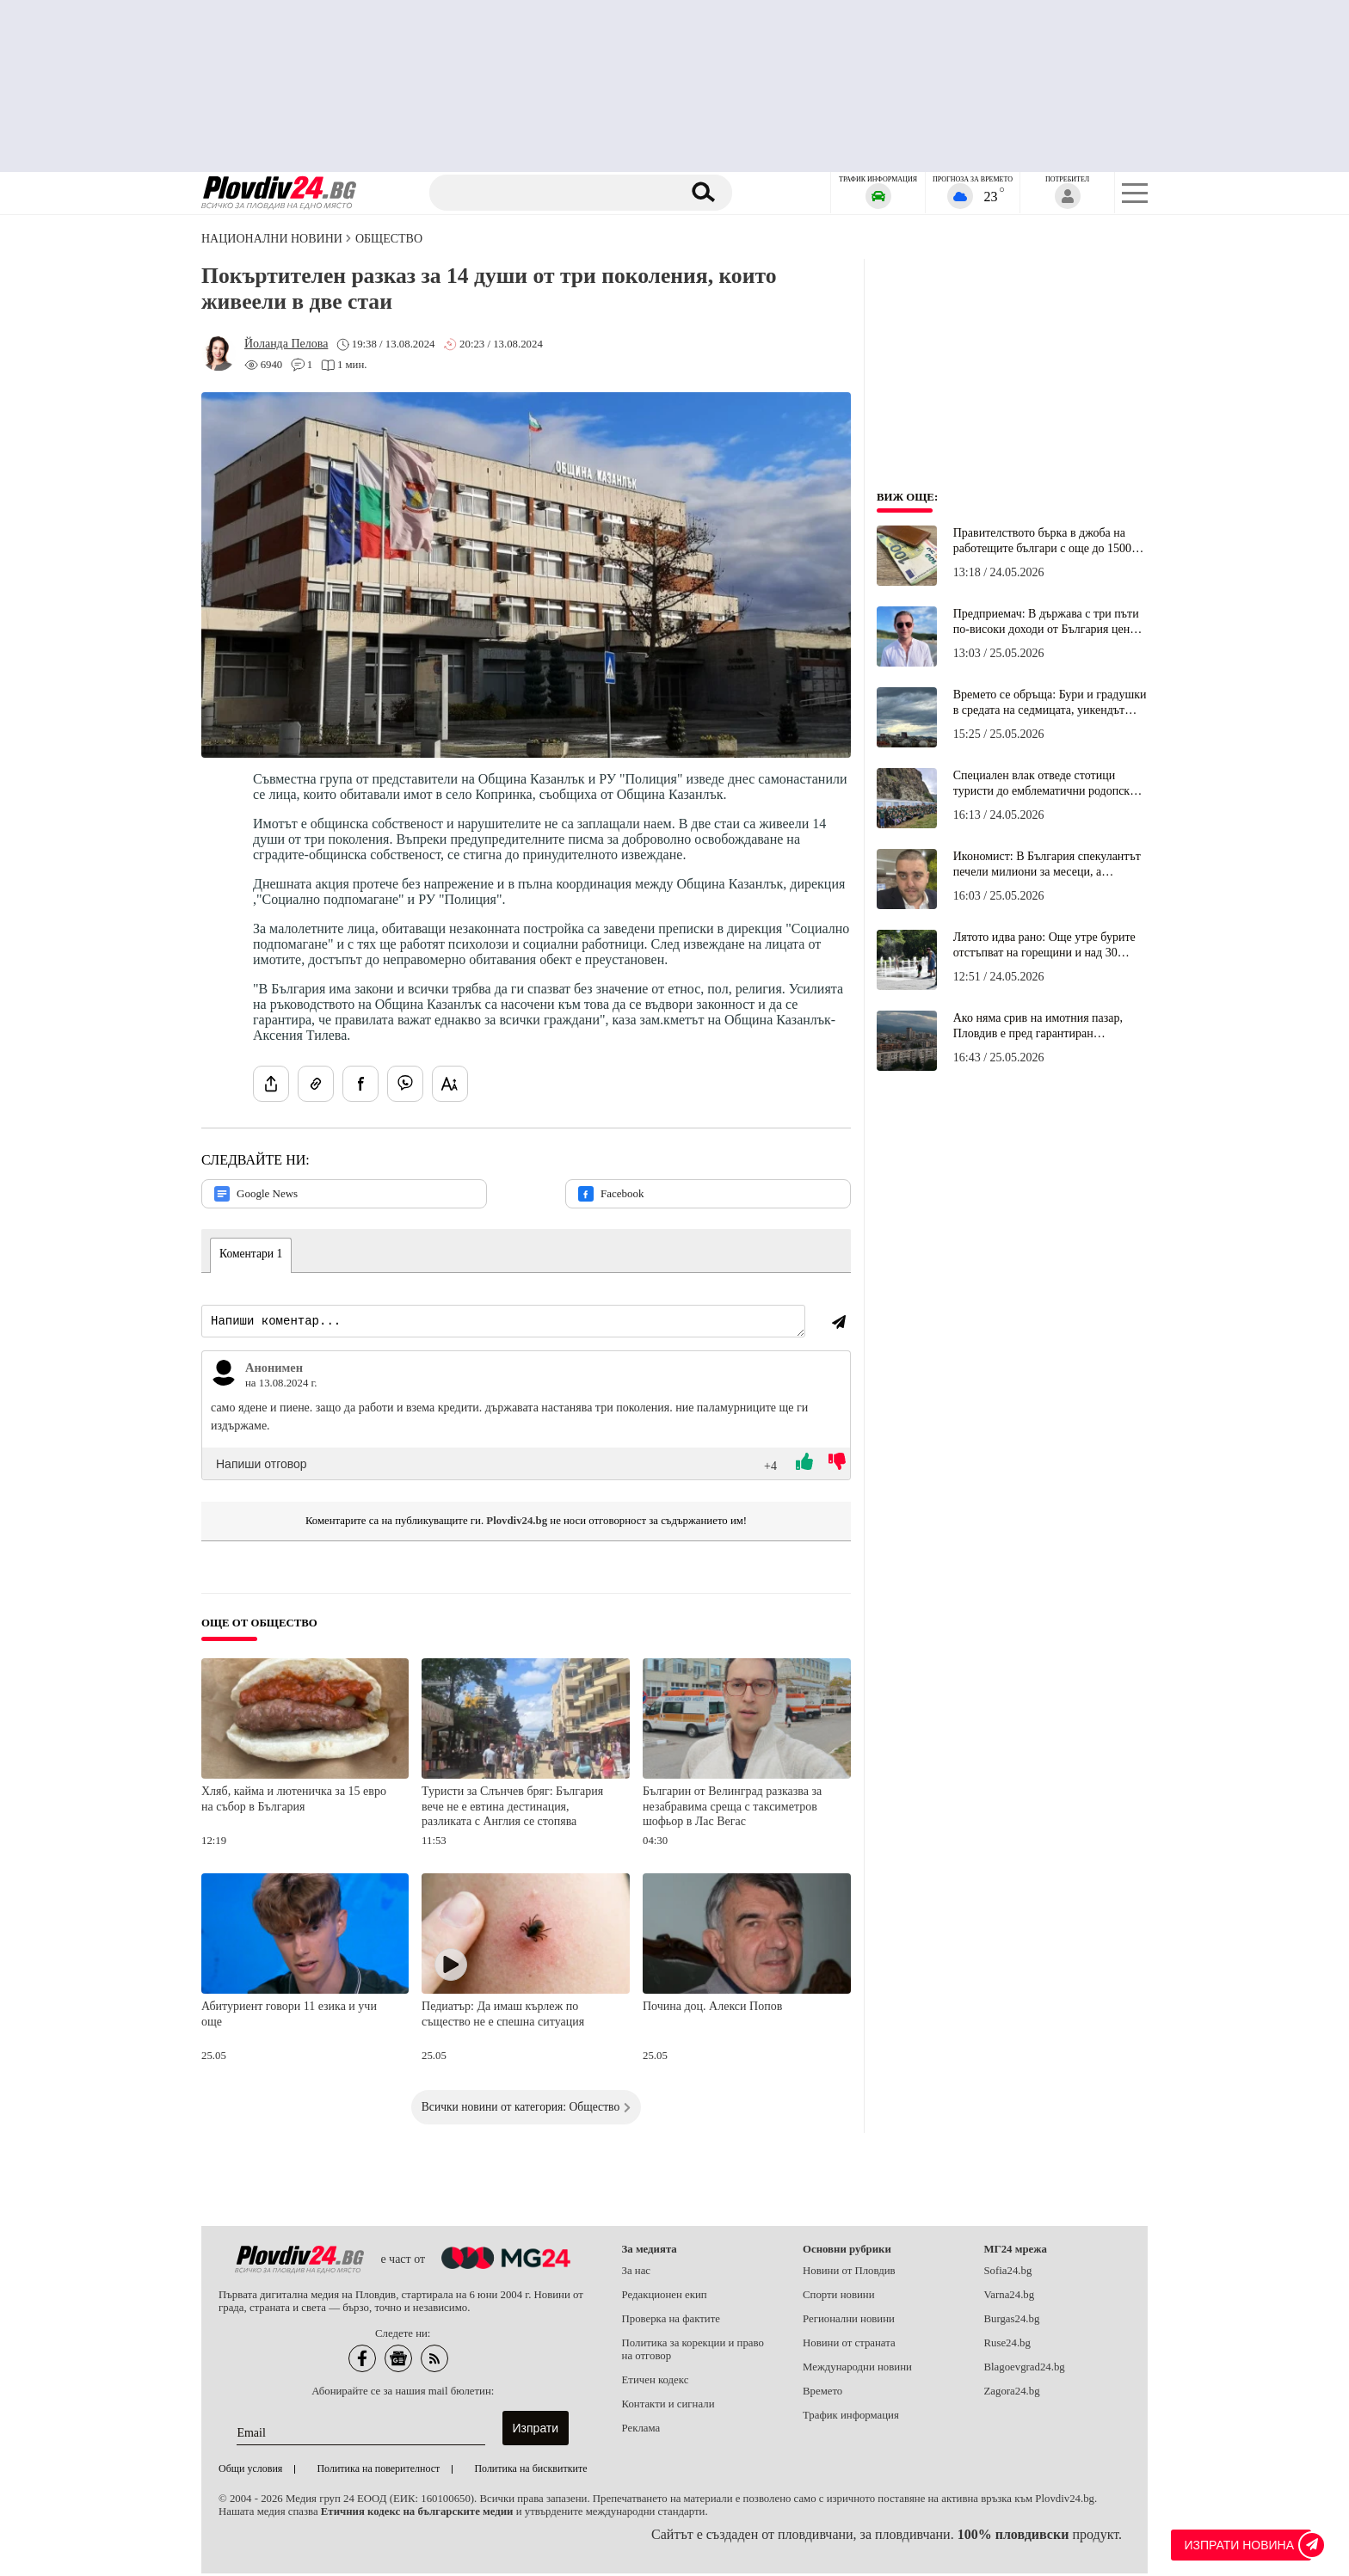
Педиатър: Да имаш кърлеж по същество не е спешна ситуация (503, 2016)
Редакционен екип (664, 2297)
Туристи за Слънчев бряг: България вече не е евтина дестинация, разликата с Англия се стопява (512, 1808)
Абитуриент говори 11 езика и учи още (289, 2016)
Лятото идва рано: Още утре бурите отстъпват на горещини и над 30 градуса (1044, 945)
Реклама (641, 2431)
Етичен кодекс (655, 2382)
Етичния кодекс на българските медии (417, 2514)
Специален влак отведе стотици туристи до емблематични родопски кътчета (1044, 783)
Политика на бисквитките (530, 2471)
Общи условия (250, 2471)
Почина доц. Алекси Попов (712, 2008)
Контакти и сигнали (668, 2407)
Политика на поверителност (378, 2471)
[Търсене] (556, 192)
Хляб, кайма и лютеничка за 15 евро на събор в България (293, 1801)
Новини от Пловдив (849, 2273)
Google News (256, 1194)
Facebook (611, 1194)
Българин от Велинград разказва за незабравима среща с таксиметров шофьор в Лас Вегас (732, 1808)
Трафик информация (851, 2418)
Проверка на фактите (671, 2321)
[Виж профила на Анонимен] (224, 1375)
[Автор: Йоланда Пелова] (286, 344)
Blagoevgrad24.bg (1024, 2370)
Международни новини (857, 2370)
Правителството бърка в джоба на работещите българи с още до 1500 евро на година (1042, 541)
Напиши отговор (261, 1466)
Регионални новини (849, 2321)
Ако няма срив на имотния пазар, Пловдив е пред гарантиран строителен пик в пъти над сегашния (1047, 1026)
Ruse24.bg (1007, 2345)
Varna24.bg (1009, 2297)
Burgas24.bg (1012, 2321)
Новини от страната (849, 2345)
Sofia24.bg (1008, 2273)
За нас (636, 2273)
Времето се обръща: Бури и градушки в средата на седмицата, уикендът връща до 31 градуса (1050, 702)
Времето (822, 2394)
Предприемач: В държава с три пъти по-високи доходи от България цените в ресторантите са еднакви (1050, 621)
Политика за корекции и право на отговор (693, 2351)
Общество (388, 238)
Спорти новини (839, 2297)
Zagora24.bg (1012, 2394)
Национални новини (271, 238)
